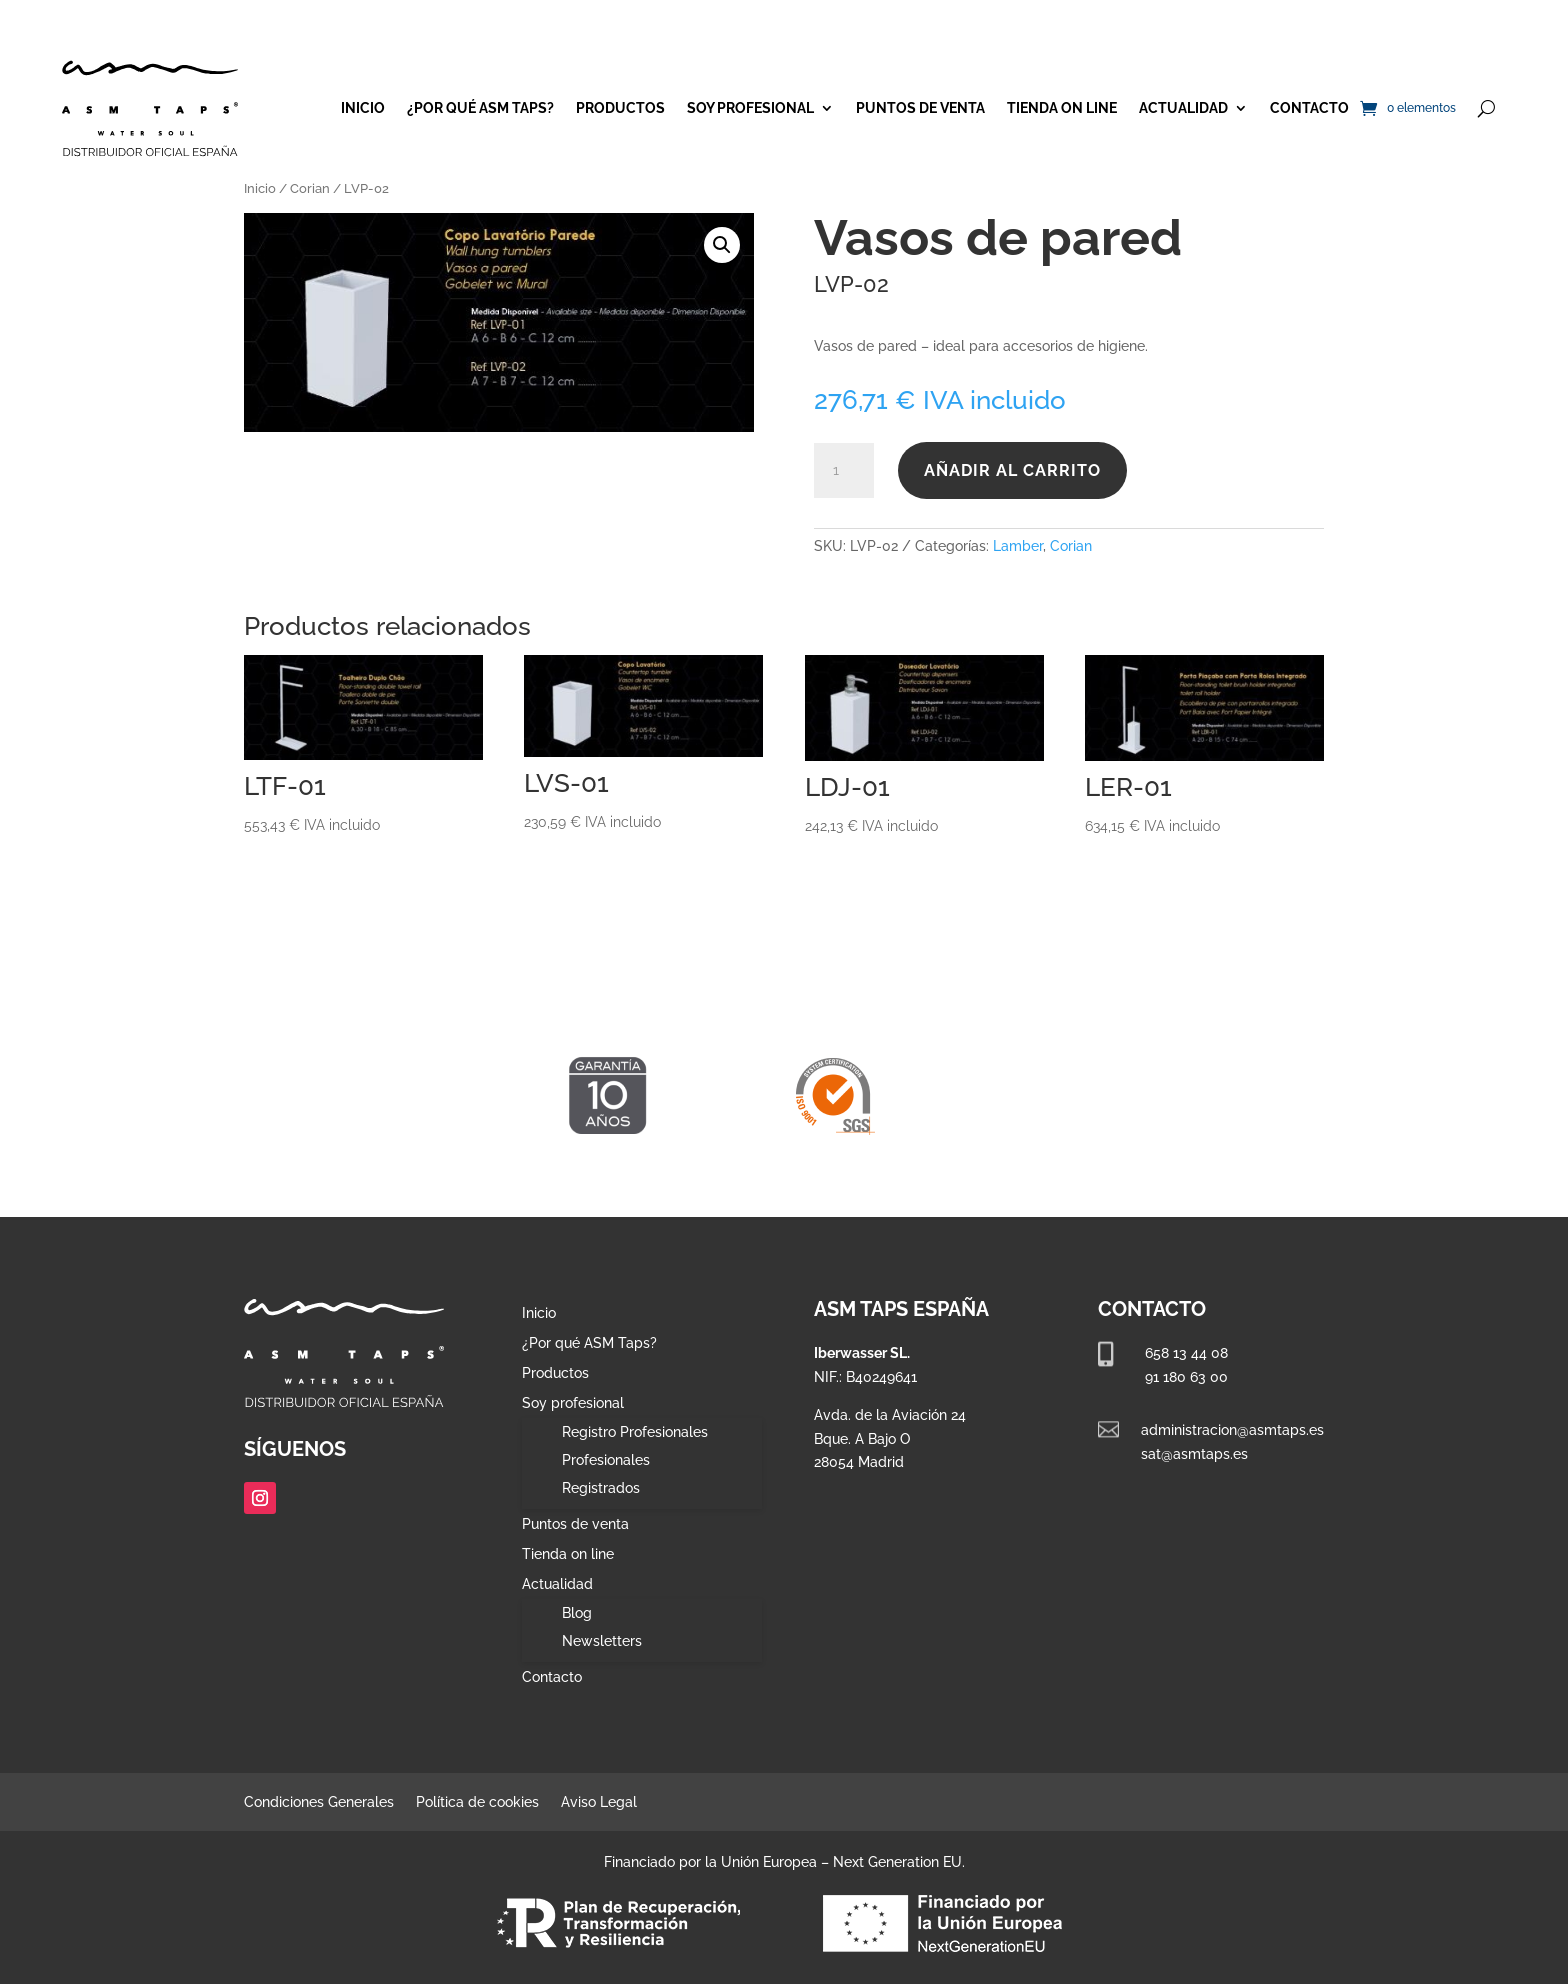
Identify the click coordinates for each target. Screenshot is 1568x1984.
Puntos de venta (920, 108)
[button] (722, 245)
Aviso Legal (599, 1802)
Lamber (1018, 546)
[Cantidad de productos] (844, 471)
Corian (310, 188)
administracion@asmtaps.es (1232, 1430)
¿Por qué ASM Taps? (480, 108)
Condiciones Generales (319, 1802)
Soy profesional (750, 108)
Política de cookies (477, 1802)
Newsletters (602, 1641)
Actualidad (1183, 108)
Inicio (363, 108)
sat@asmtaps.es (1194, 1454)
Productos (620, 108)
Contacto (1309, 108)
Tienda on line (1062, 108)
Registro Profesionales (635, 1432)
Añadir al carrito (1012, 470)
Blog (577, 1613)
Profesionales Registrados (606, 1474)
